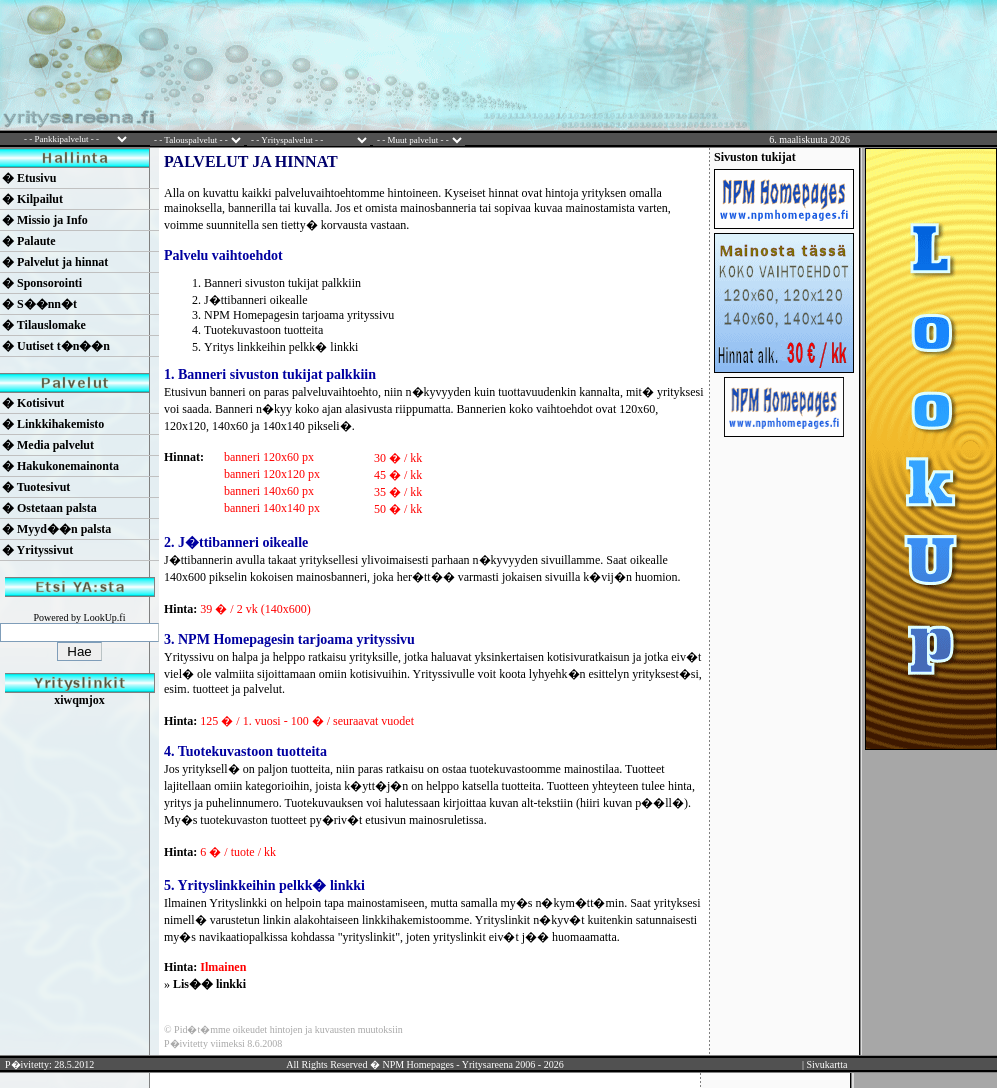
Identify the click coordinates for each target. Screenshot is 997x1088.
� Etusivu (29, 178)
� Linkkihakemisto (53, 424)
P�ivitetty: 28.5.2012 (49, 1064)
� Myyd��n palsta (56, 529)
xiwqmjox (79, 700)
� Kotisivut (33, 403)
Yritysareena (487, 1064)
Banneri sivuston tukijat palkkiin (282, 283)
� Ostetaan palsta (49, 508)
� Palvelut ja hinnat (55, 262)
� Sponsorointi (42, 283)
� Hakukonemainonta (60, 466)
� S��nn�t (39, 304)
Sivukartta (826, 1064)
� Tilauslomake (44, 325)
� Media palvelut (48, 445)
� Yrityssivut (37, 550)
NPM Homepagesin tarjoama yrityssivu (299, 315)
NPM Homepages (417, 1064)
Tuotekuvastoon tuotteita (263, 330)
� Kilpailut (32, 199)
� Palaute (29, 241)
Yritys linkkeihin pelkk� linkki (281, 347)
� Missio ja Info (45, 220)
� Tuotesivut (36, 487)
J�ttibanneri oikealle (256, 300)
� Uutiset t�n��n (56, 346)
